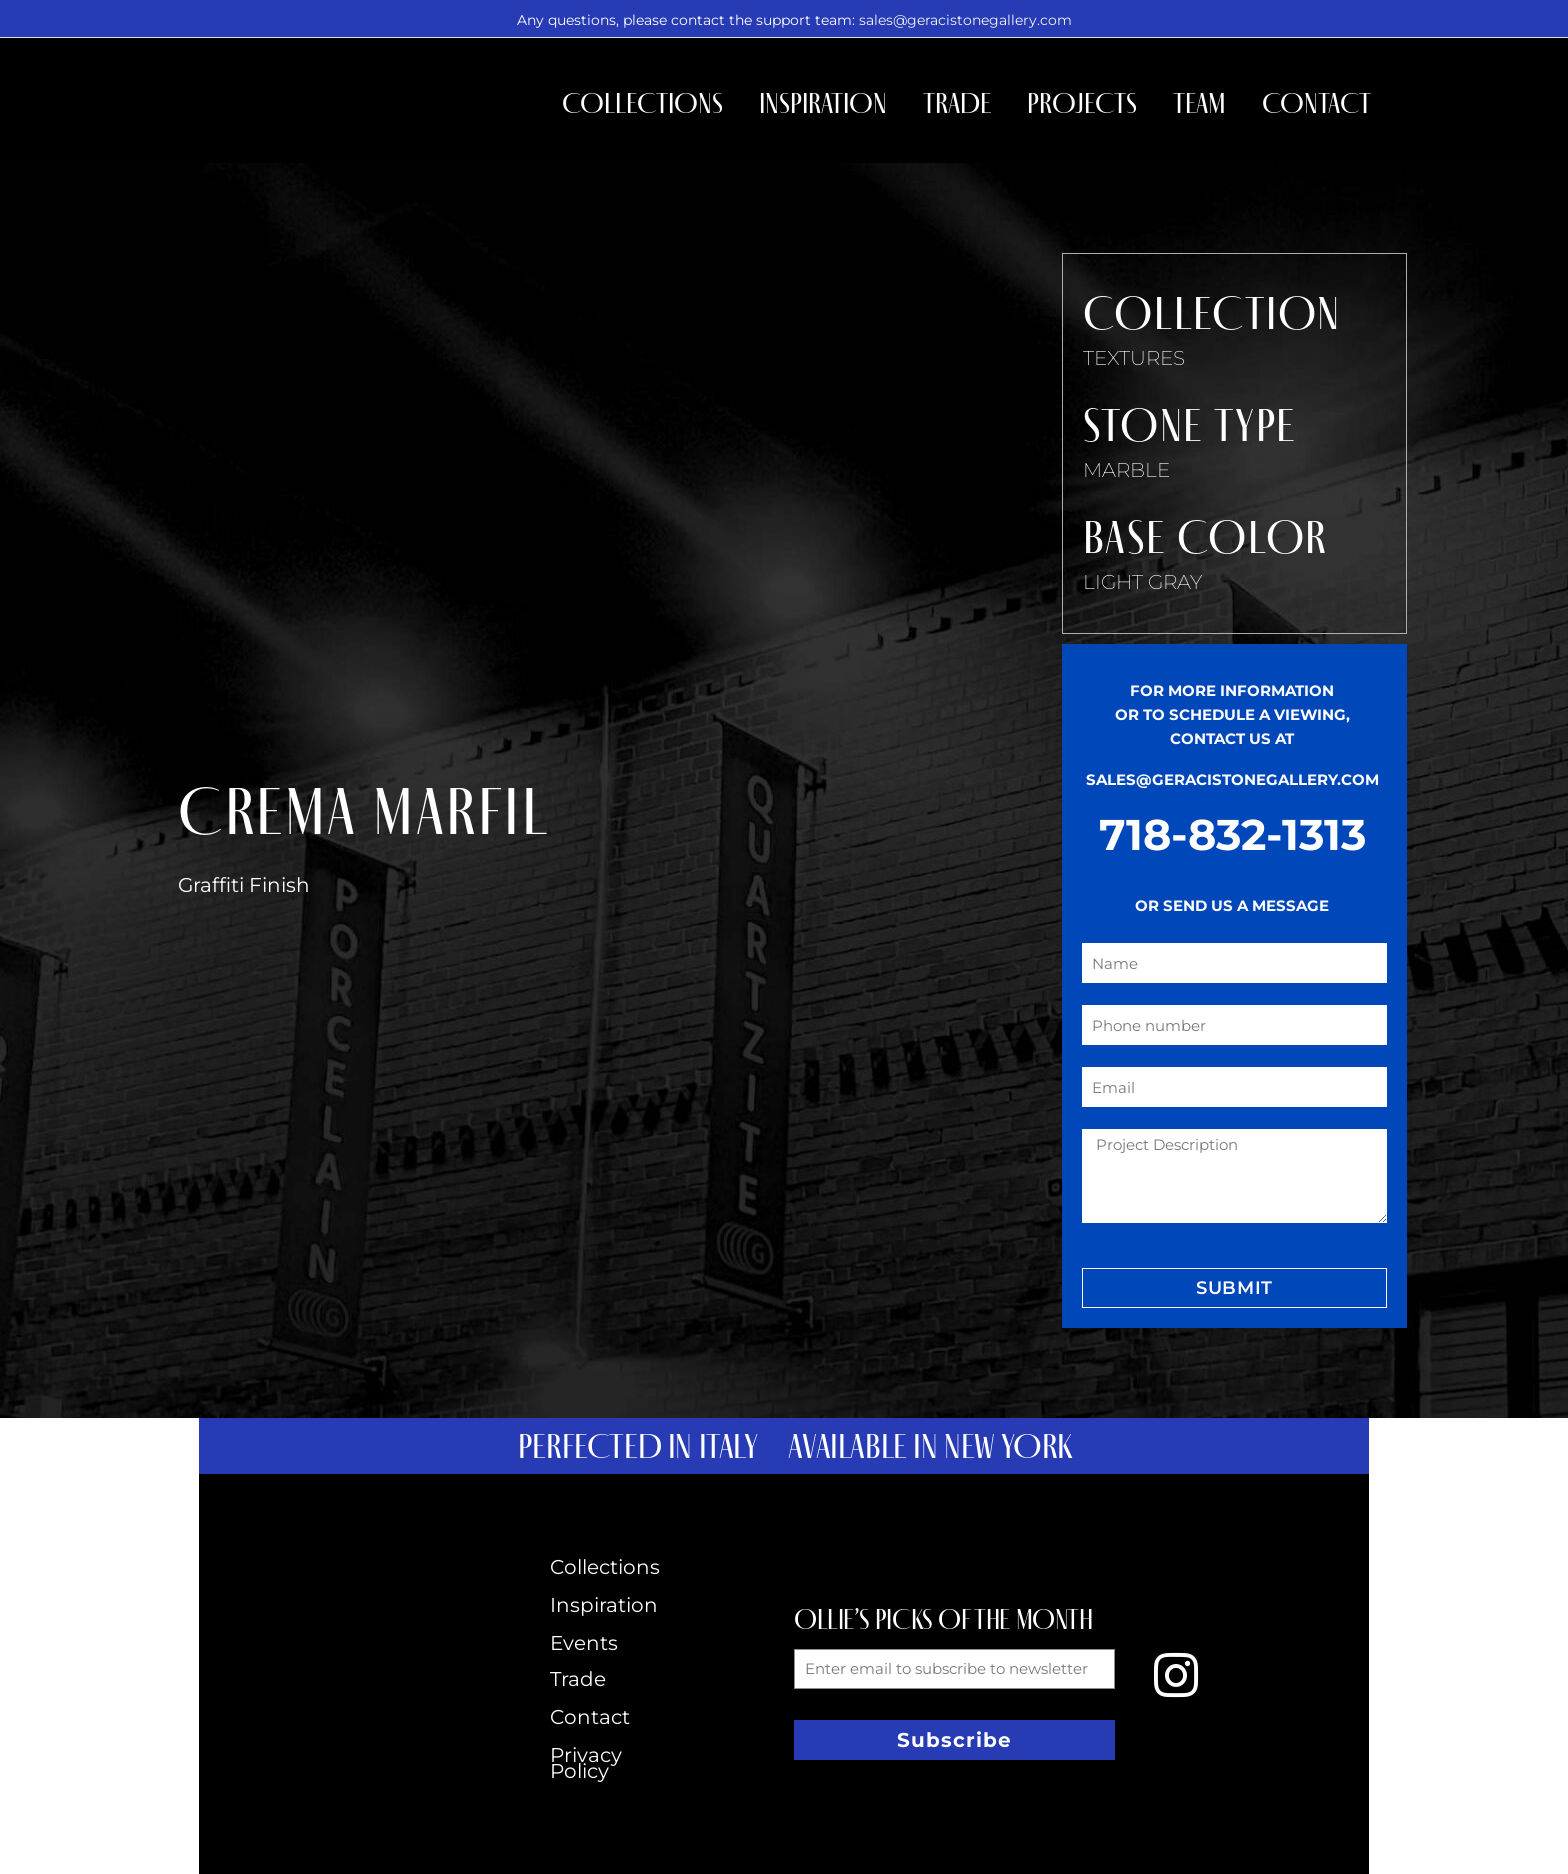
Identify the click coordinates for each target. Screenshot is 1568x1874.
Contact (1316, 103)
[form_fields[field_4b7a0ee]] (1234, 1025)
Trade (957, 103)
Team (1199, 103)
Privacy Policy (586, 1763)
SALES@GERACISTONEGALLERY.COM (1232, 779)
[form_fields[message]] (1234, 1176)
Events (584, 1643)
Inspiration (823, 103)
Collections (642, 103)
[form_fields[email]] (1234, 1087)
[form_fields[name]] (1234, 963)
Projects (1082, 103)
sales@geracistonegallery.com (965, 20)
